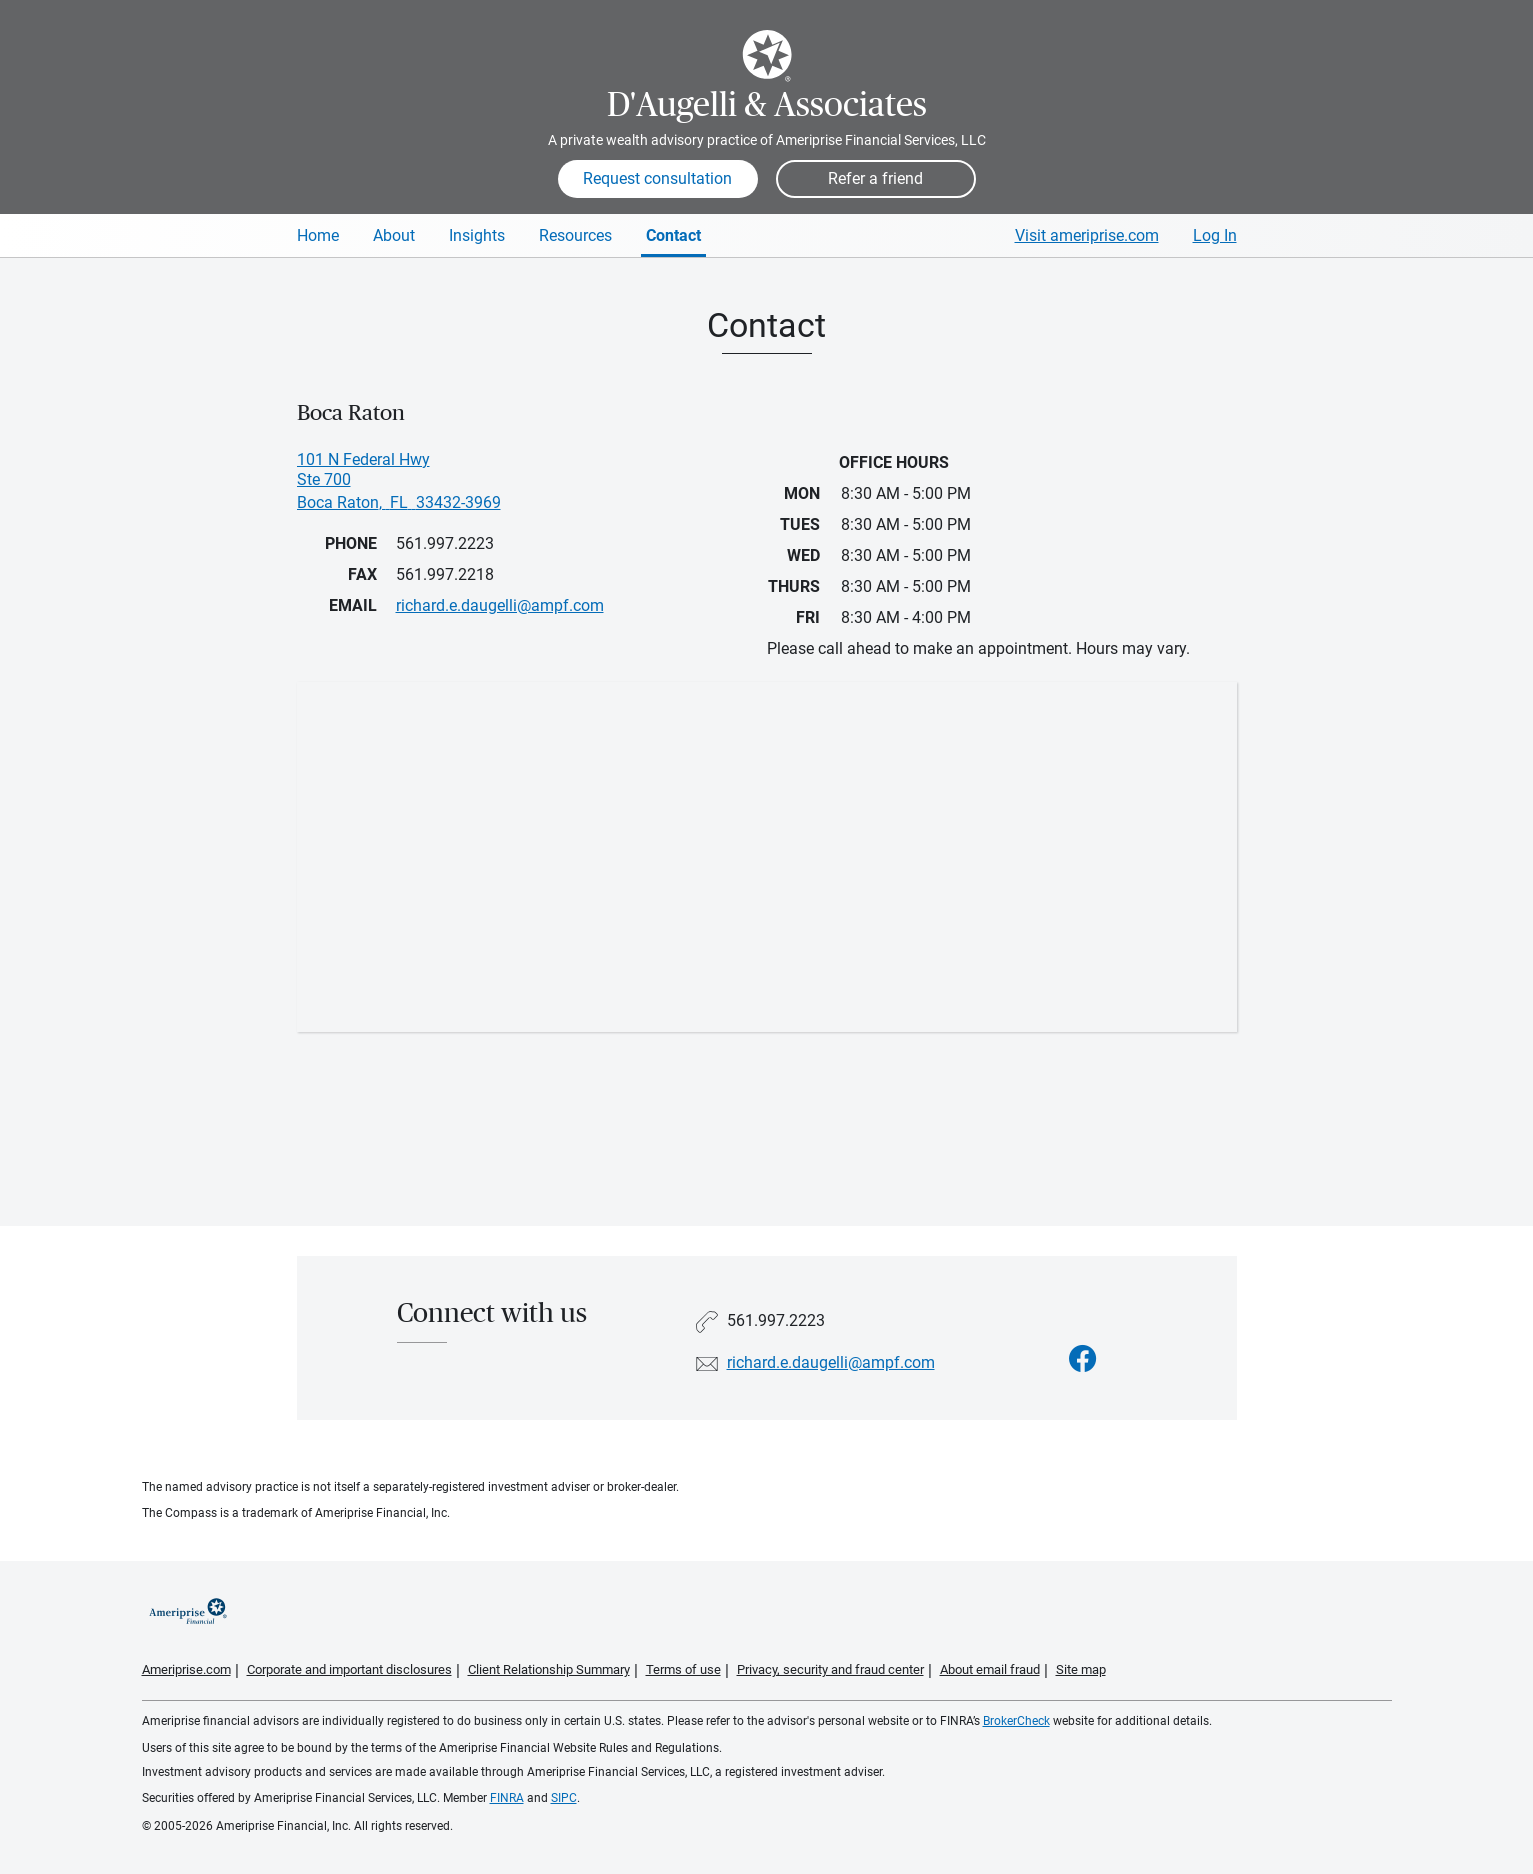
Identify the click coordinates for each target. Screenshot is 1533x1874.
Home (318, 235)
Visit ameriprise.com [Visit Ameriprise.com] (1087, 235)
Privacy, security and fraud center (830, 1669)
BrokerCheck (1016, 1721)
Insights (477, 235)
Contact (673, 235)
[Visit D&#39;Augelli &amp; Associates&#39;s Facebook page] (1083, 1359)
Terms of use (683, 1669)
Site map (1081, 1669)
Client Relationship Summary (549, 1669)
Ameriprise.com (186, 1669)
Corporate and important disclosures (349, 1669)
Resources (575, 235)
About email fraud (990, 1669)
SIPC (564, 1798)
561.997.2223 (445, 543)
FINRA (507, 1798)
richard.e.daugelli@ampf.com (831, 1362)
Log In (1215, 235)
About (394, 235)
